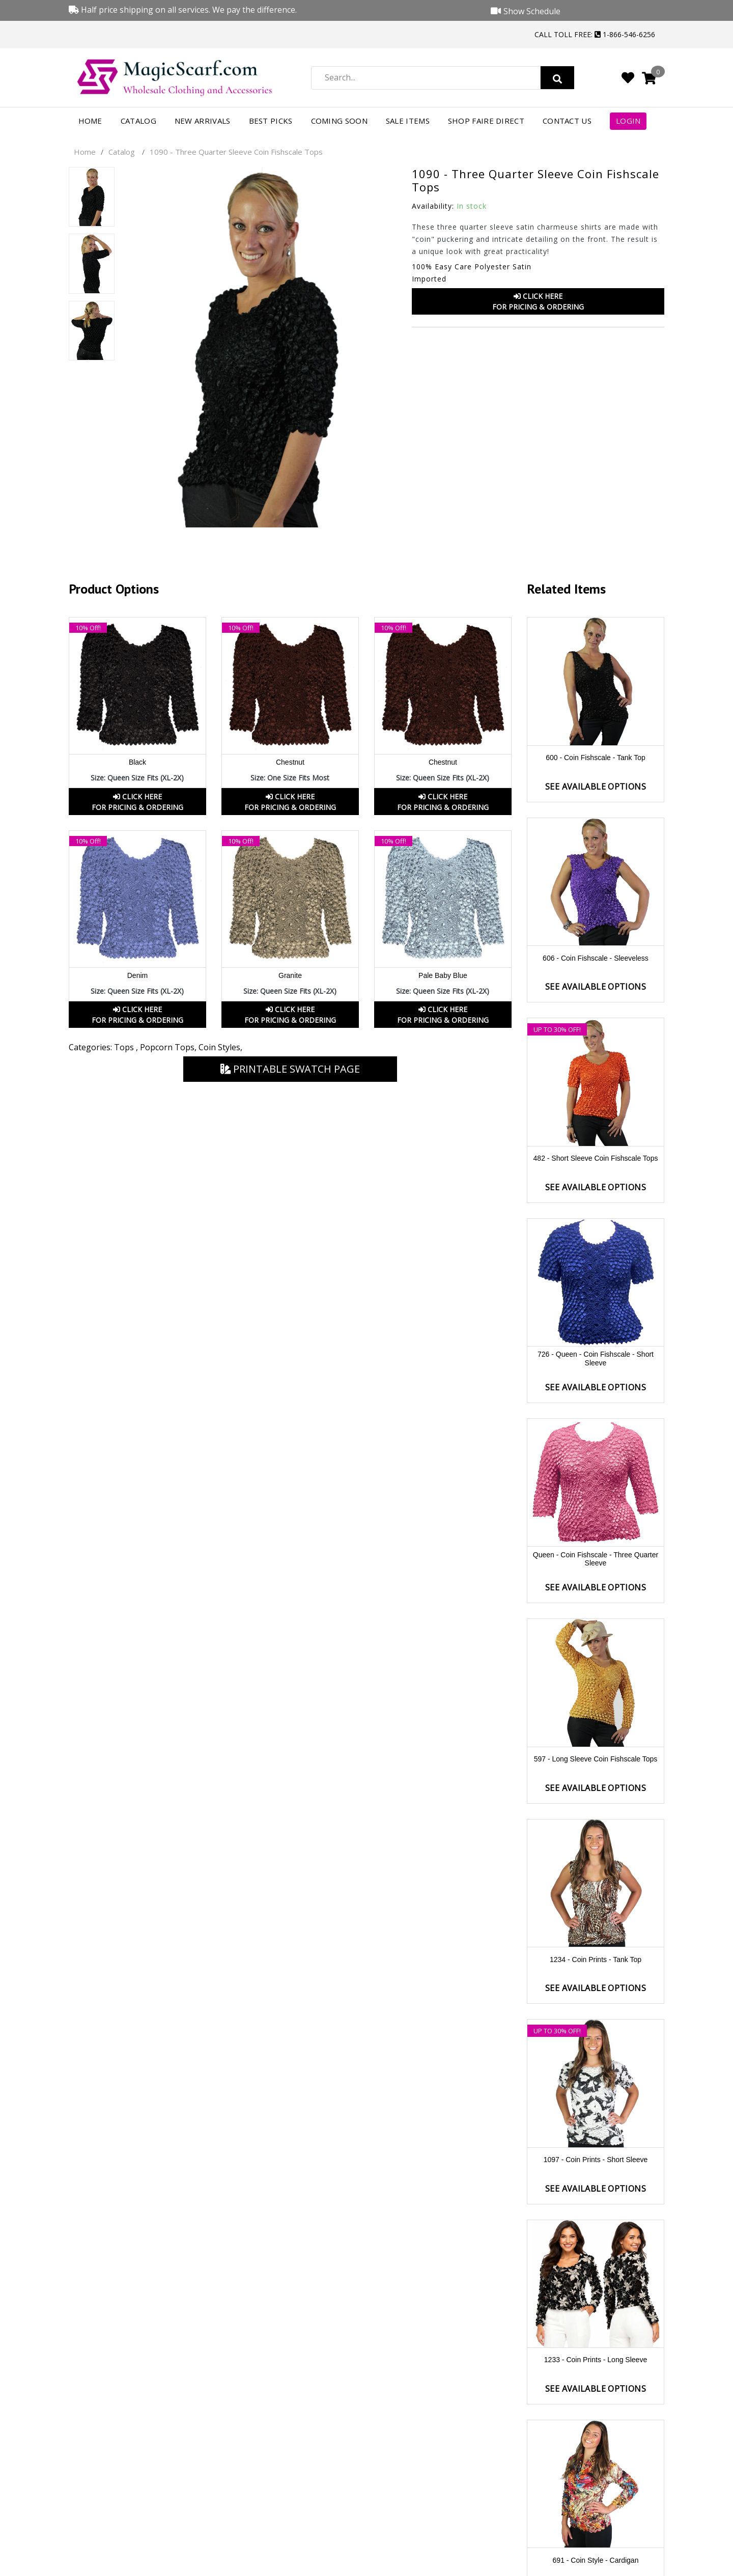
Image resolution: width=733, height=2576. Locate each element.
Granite (290, 975)
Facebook (582, 2563)
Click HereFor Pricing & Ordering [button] (538, 301)
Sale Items (408, 121)
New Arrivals (203, 121)
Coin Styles (219, 1047)
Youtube (642, 2563)
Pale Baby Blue (442, 975)
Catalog (138, 121)
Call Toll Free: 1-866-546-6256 (594, 34)
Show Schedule (596, 2480)
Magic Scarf (172, 2566)
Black (137, 762)
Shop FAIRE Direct (486, 121)
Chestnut (290, 762)
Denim (137, 975)
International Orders (443, 2500)
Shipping (443, 2520)
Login (628, 121)
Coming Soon (339, 121)
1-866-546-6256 (141, 2495)
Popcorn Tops (167, 1047)
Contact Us (567, 121)
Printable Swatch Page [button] (290, 1069)
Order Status (443, 2461)
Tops (125, 1047)
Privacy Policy (596, 2500)
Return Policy (443, 2480)
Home (90, 121)
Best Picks (271, 121)
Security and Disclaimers (595, 2520)
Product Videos (596, 2461)
